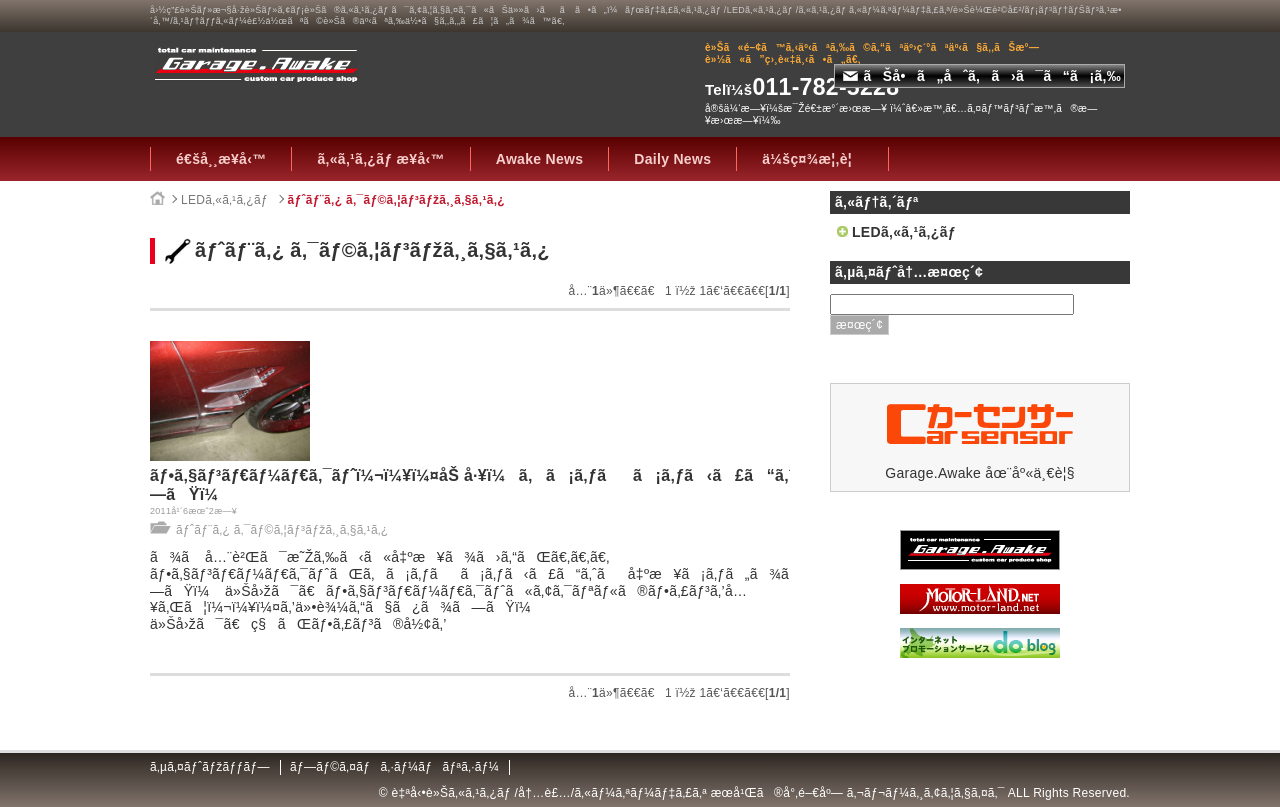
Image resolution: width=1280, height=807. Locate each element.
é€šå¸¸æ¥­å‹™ (221, 159)
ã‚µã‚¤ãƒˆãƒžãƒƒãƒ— (210, 767)
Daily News (672, 159)
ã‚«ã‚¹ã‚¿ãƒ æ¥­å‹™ (380, 159)
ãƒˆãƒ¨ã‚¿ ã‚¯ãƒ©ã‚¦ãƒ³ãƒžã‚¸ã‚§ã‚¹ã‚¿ (396, 200)
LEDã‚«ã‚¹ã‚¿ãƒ (226, 200)
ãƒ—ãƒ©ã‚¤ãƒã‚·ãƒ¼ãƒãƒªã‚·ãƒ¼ (394, 767)
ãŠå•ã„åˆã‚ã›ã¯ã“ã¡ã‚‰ (982, 76)
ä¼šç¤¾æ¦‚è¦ (812, 159)
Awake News (540, 159)
